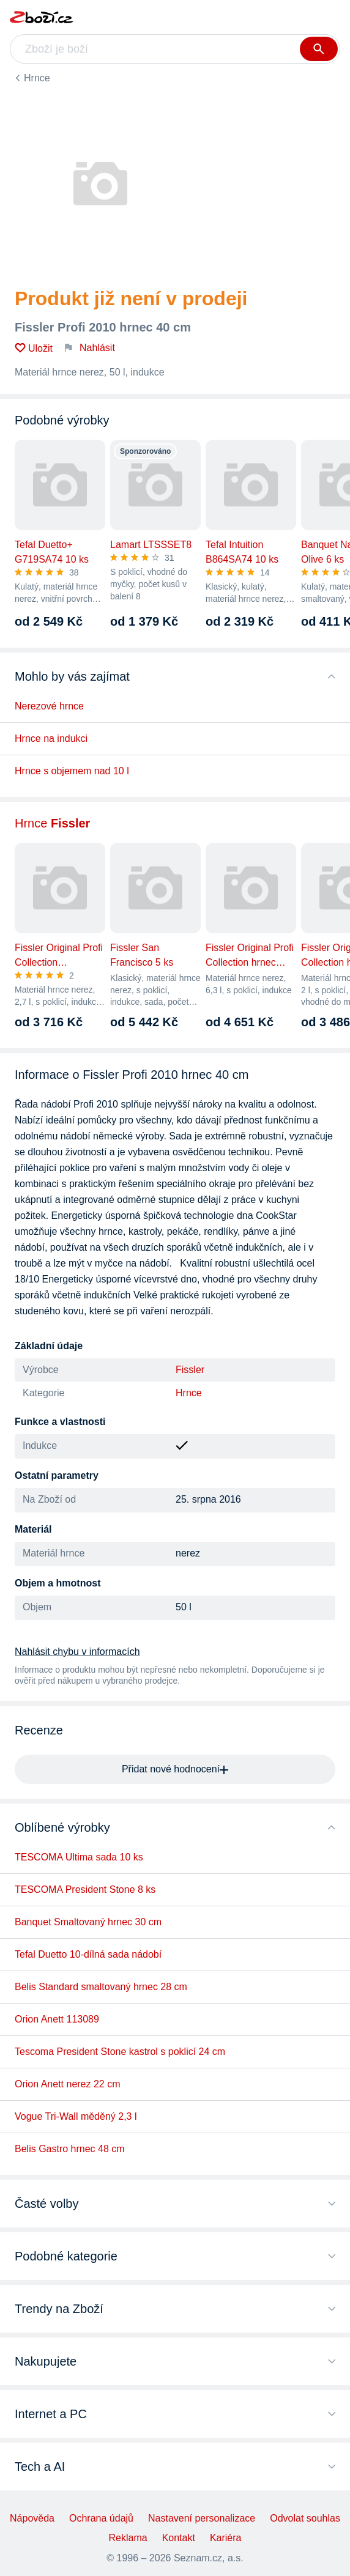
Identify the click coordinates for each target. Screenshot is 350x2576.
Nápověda (32, 2518)
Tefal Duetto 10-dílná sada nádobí (88, 1954)
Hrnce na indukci (51, 738)
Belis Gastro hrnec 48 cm (70, 2149)
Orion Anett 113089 (57, 2019)
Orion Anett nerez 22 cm (68, 2084)
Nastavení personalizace (201, 2518)
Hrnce (37, 78)
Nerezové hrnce (49, 706)
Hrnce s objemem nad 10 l (72, 771)
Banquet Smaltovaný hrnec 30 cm (88, 1922)
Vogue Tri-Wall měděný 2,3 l (76, 2116)
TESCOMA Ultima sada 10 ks (79, 1857)
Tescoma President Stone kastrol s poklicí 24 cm (120, 2051)
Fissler (190, 1369)
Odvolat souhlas (305, 2518)
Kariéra (226, 2538)
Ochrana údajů (101, 2518)
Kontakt (178, 2538)
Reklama (128, 2538)
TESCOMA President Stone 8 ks (85, 1889)
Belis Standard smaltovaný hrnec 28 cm (101, 1987)
